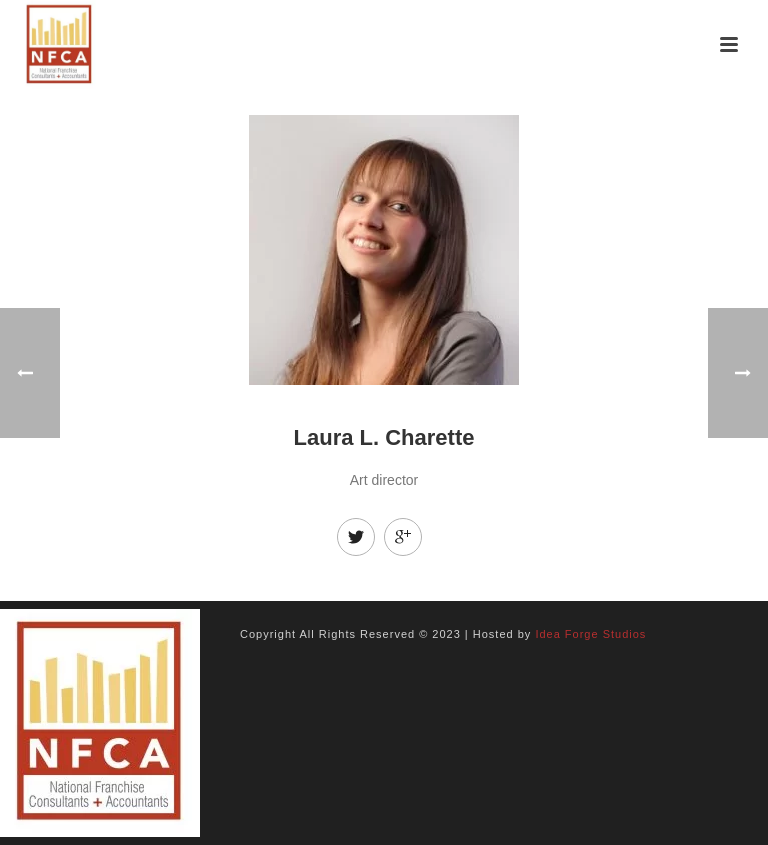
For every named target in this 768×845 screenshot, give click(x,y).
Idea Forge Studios (590, 634)
